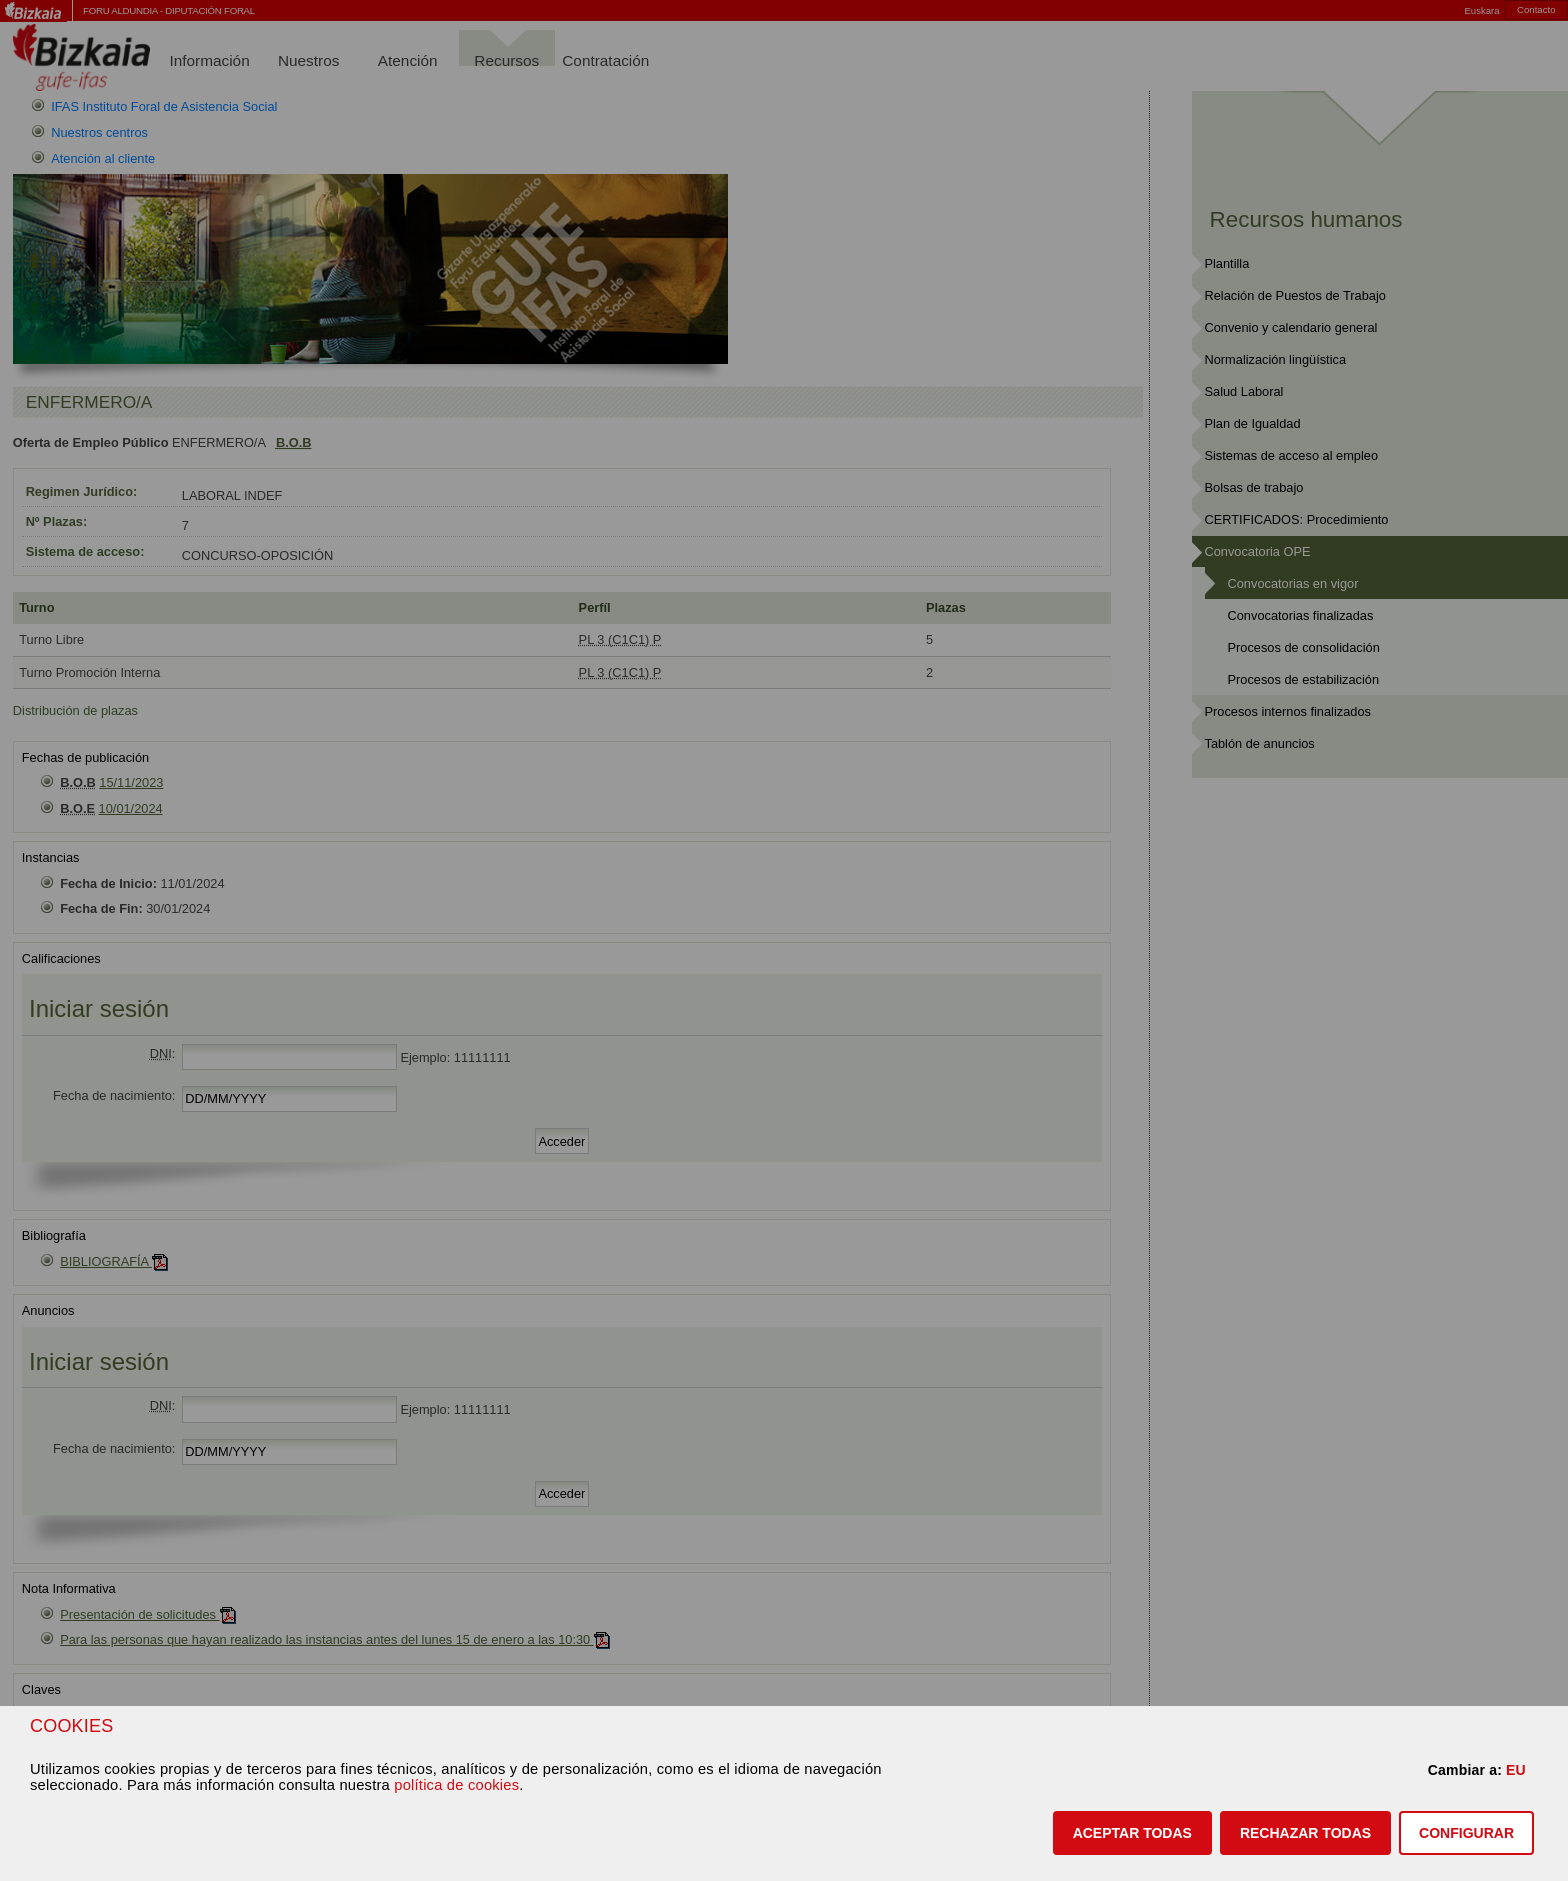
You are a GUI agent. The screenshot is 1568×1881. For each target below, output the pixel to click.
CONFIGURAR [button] (1466, 1833)
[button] (1132, 1833)
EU (1516, 1770)
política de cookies (456, 1785)
